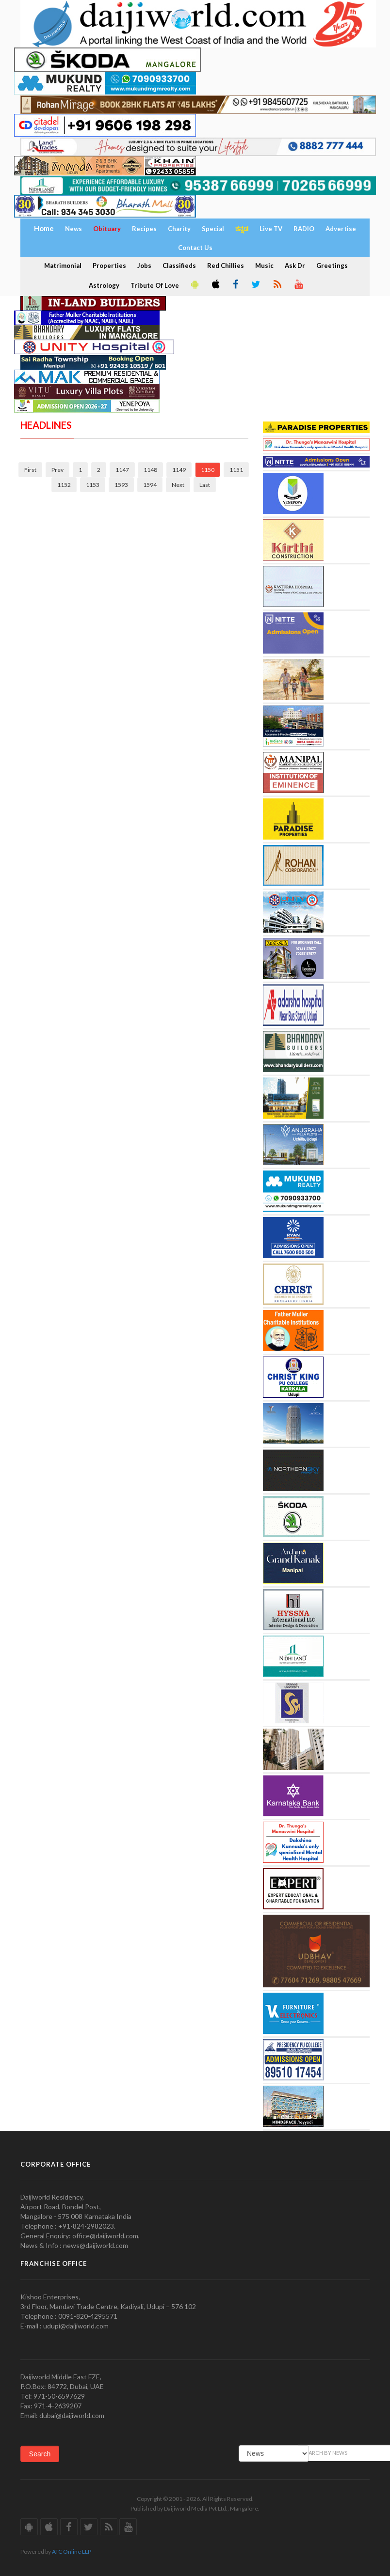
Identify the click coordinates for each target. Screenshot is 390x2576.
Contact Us (195, 247)
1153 (92, 484)
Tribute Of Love (154, 285)
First (30, 469)
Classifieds (179, 265)
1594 (150, 484)
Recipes (144, 229)
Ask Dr (295, 265)
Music (264, 265)
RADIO (303, 229)
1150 (207, 469)
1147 (122, 469)
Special (213, 229)
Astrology (104, 285)
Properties (109, 265)
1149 (179, 469)
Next (178, 484)
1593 (121, 484)
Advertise (340, 229)
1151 (236, 469)
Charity (179, 229)
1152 (64, 484)
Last (204, 484)
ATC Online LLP (71, 2551)
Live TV (271, 229)
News (73, 229)
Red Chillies (225, 265)
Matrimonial (62, 265)
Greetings (332, 265)
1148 (150, 469)
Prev (57, 469)
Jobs (144, 265)
